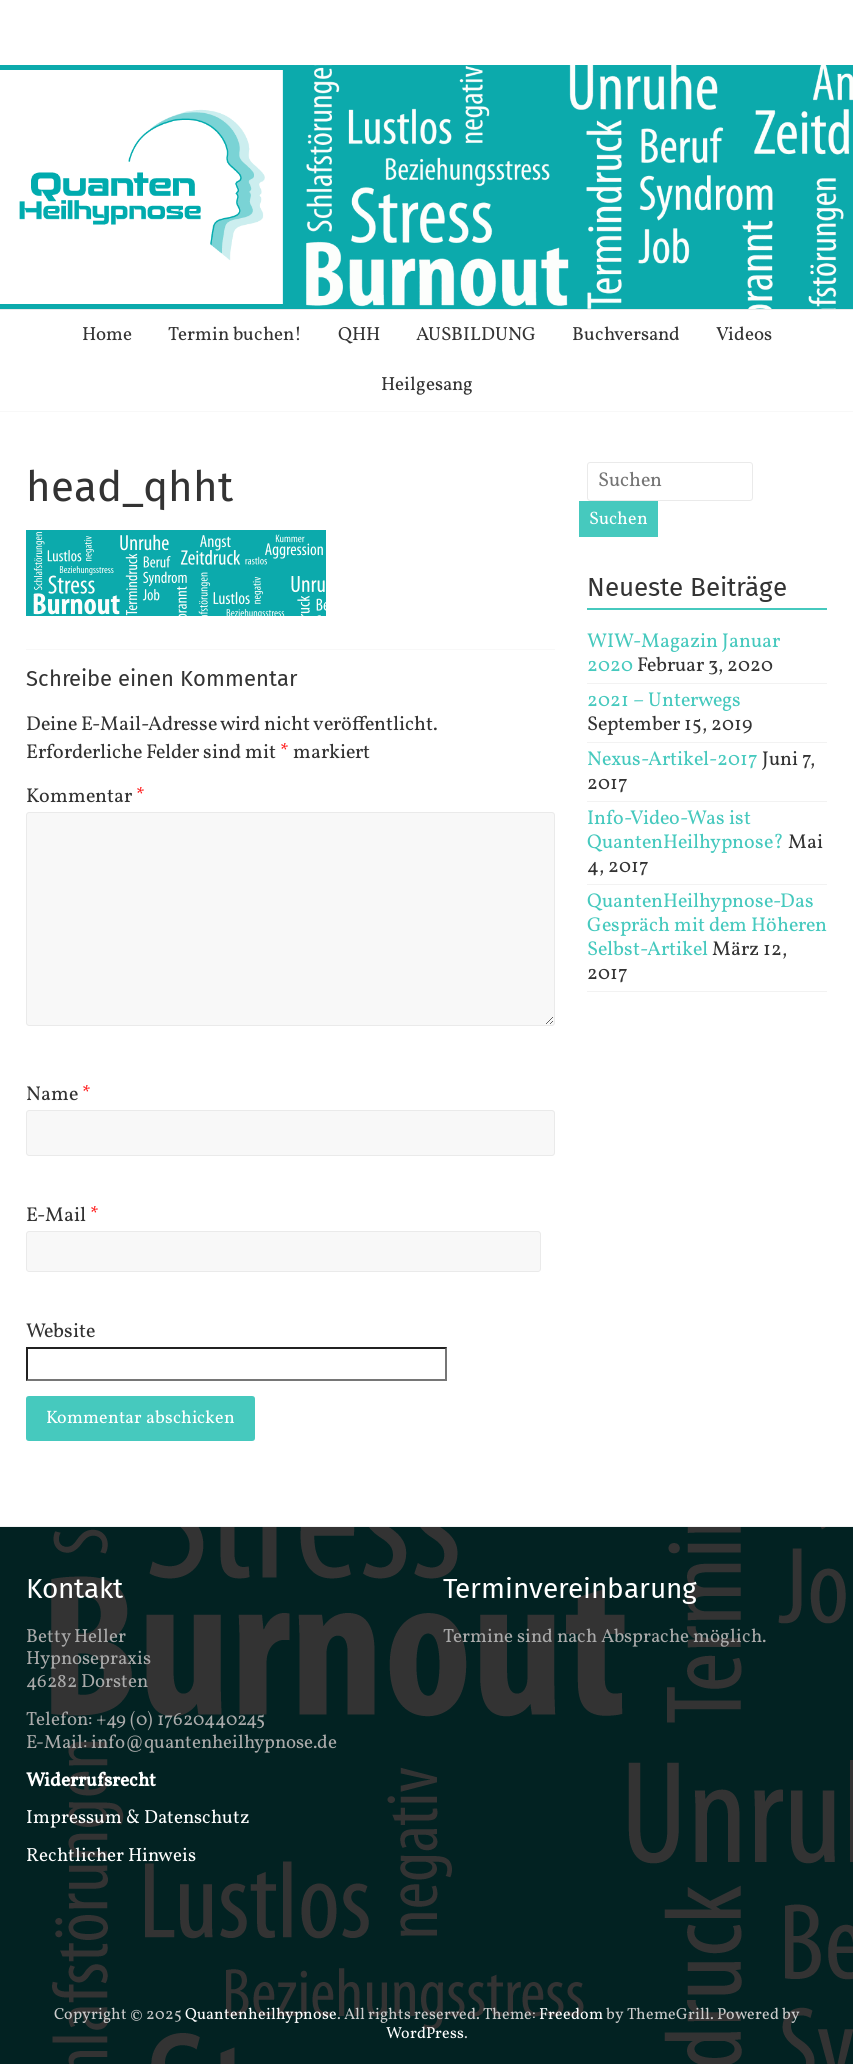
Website (60, 1332)
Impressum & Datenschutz (138, 1818)
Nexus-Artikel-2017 (672, 760)
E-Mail (62, 1216)
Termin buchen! (235, 335)
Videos (744, 335)
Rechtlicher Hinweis (111, 1856)
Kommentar (85, 797)
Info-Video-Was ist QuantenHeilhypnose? (685, 831)
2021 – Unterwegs (664, 701)
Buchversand (626, 335)
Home (107, 335)
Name (58, 1095)
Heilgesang (427, 385)
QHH (359, 335)
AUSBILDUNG (476, 335)
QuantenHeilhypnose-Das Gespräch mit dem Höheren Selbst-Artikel (707, 926)
